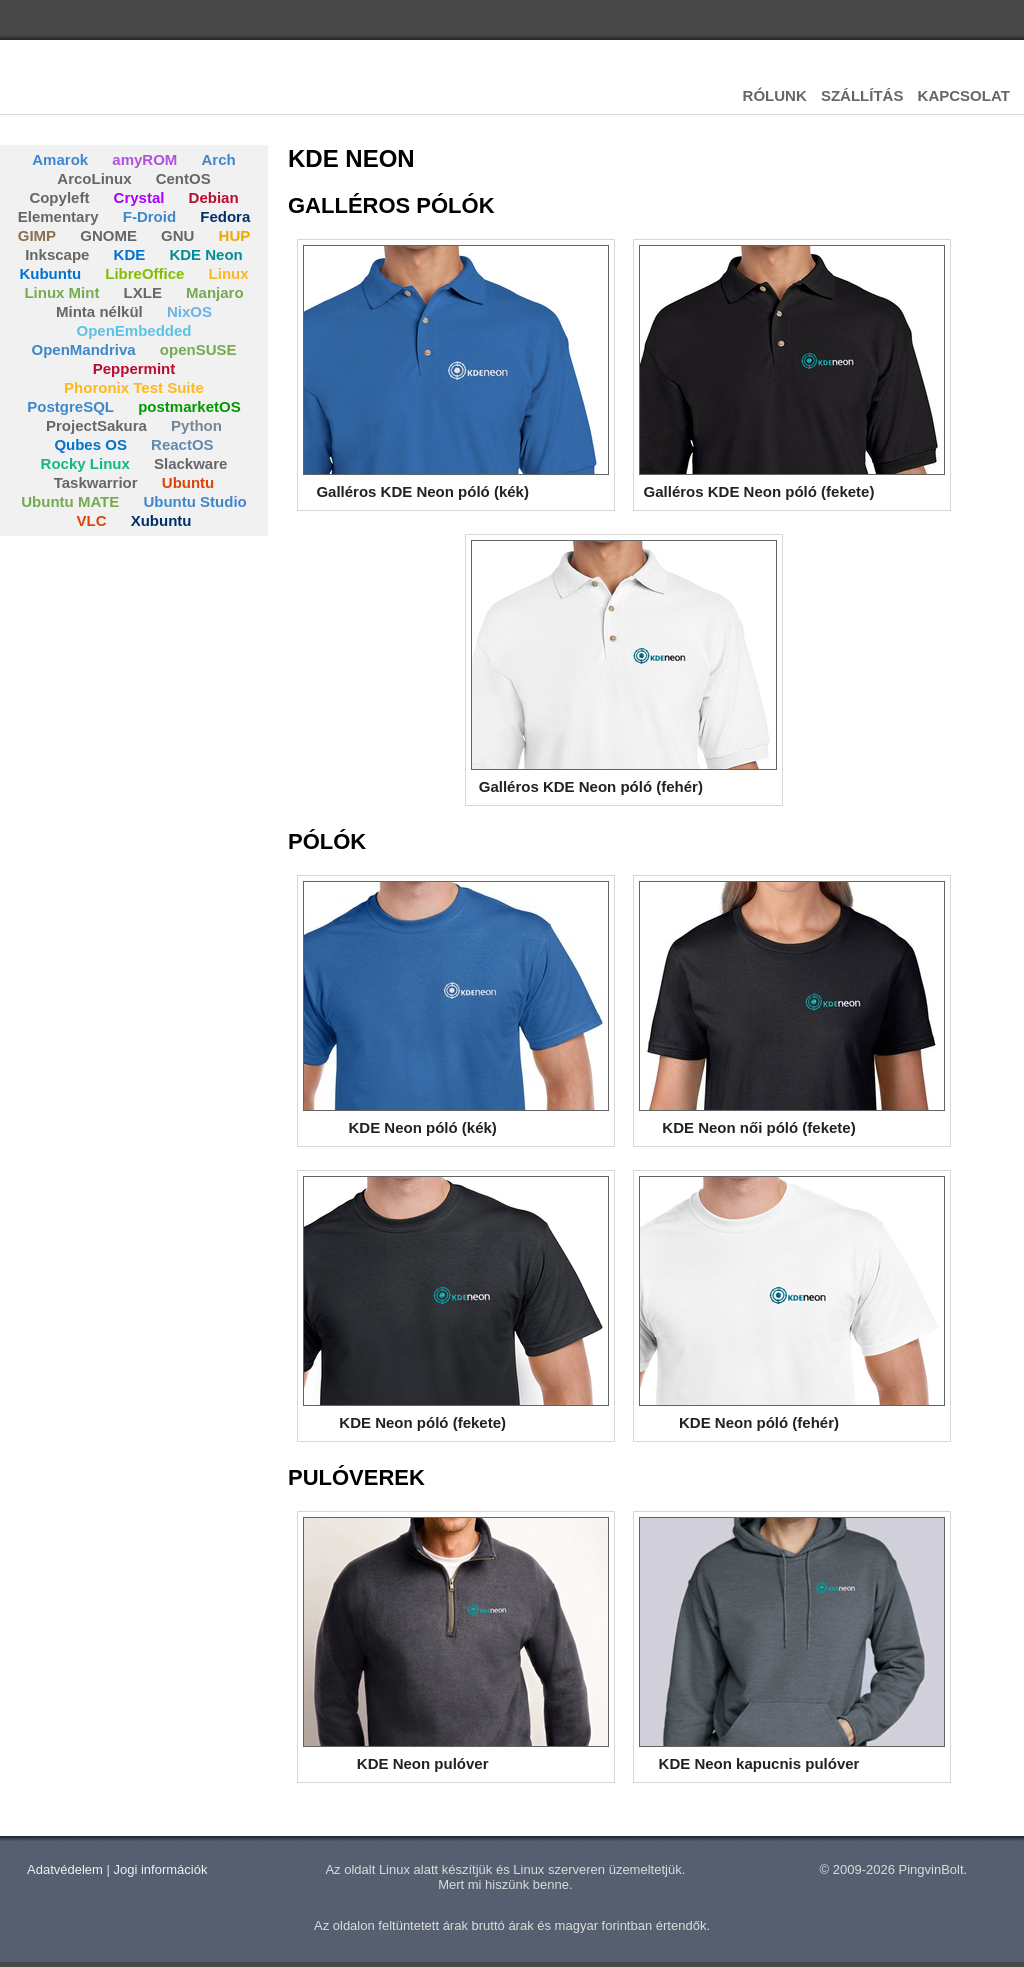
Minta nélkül (99, 311)
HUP (235, 235)
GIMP (37, 235)
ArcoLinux (94, 178)
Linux (229, 273)
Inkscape (57, 254)
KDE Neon (205, 254)
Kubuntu (50, 273)
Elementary (58, 216)
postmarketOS (189, 406)
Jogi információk (161, 1869)
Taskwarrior (96, 482)
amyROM (144, 159)
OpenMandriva (83, 349)
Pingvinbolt (110, 90)
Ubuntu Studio (194, 501)
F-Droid (149, 216)
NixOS (189, 311)
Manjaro (215, 292)
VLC (91, 520)
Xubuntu (161, 520)
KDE (130, 254)
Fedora (225, 216)
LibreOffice (144, 273)
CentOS (183, 178)
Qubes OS (90, 444)
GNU (177, 235)
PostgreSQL (70, 406)
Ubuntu (188, 482)
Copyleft (59, 197)
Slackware (190, 463)
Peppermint (134, 368)
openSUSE (198, 349)
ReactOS (182, 444)
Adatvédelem (65, 1869)
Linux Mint (61, 292)
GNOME (108, 235)
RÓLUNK (775, 95)
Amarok (60, 159)
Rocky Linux (85, 463)
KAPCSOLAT (964, 95)
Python (196, 425)
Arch (219, 159)
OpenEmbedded (133, 330)
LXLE (143, 292)
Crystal (139, 197)
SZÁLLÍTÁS (862, 95)
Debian (214, 197)
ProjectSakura (96, 425)
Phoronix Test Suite (134, 387)
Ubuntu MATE (70, 501)
